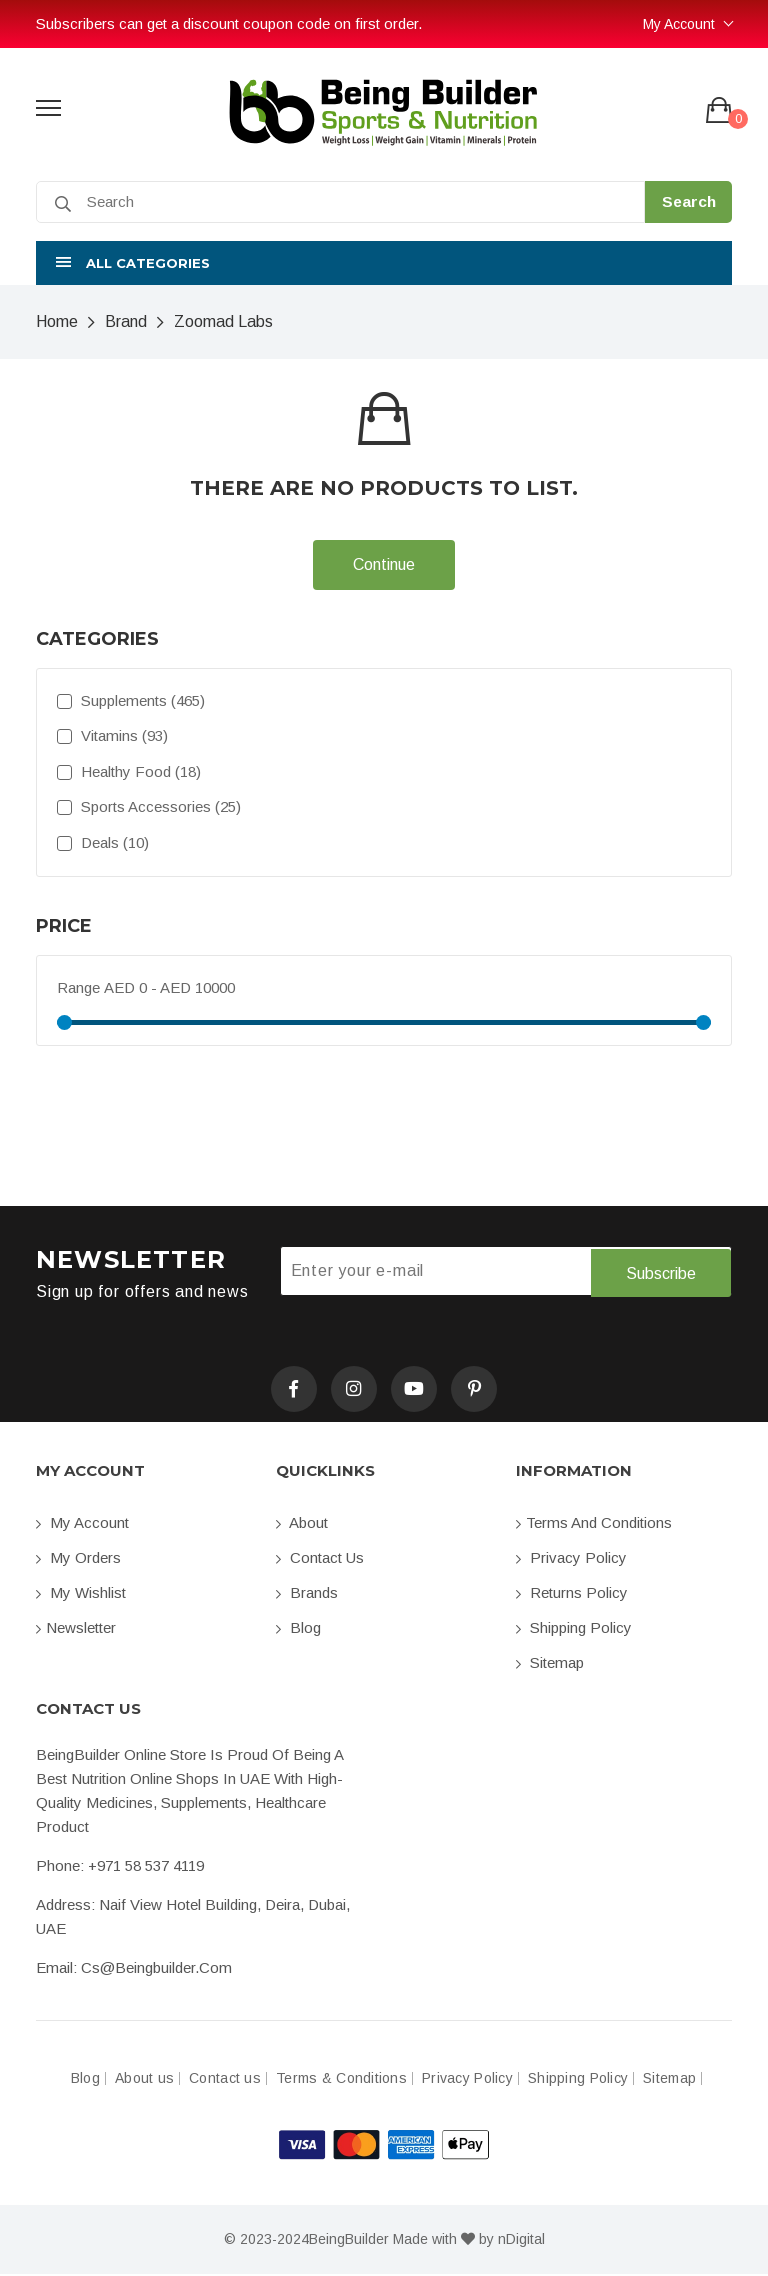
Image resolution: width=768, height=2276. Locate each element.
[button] (384, 263)
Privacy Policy (571, 1559)
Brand (126, 321)
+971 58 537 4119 (146, 1867)
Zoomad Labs (223, 321)
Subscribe (661, 1271)
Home (57, 321)
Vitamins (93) (112, 735)
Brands (307, 1594)
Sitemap (550, 1664)
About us (144, 2080)
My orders (78, 1559)
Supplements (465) (131, 700)
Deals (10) (103, 842)
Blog (298, 1629)
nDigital (521, 2241)
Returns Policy (572, 1594)
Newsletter (76, 1629)
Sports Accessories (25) (149, 806)
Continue (384, 564)
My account (82, 1524)
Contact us (320, 1559)
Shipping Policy (574, 1629)
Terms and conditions (594, 1524)
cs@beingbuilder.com (156, 1969)
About (302, 1524)
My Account (679, 24)
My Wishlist (81, 1594)
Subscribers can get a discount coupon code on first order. (229, 23)
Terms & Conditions (341, 2080)
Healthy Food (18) (129, 771)
